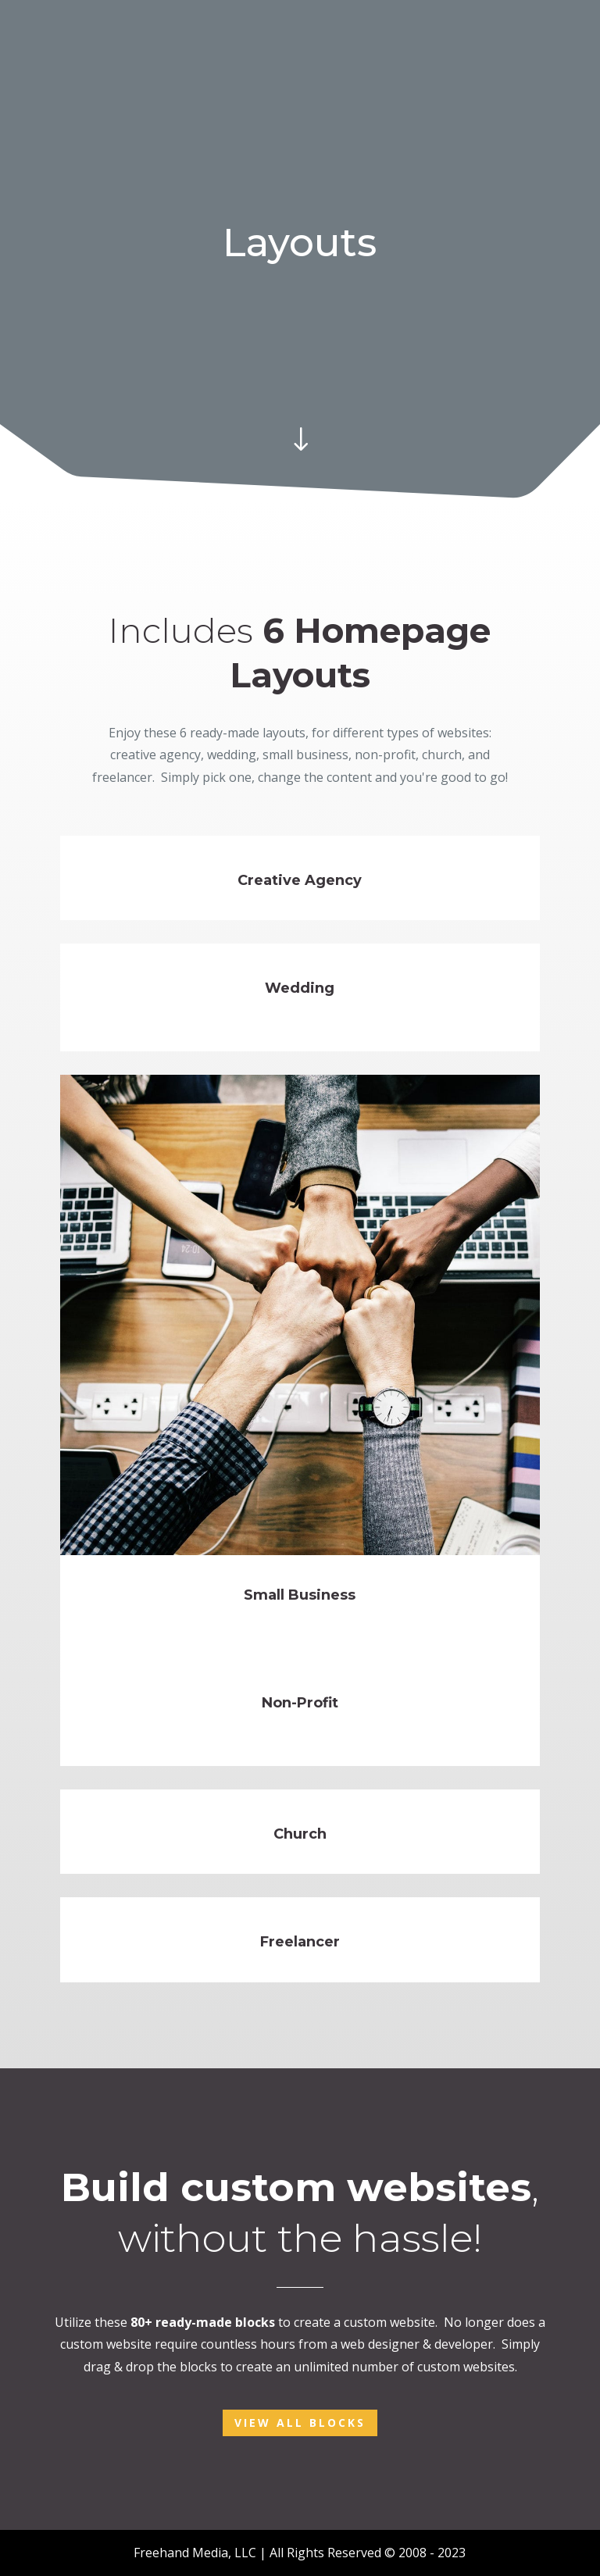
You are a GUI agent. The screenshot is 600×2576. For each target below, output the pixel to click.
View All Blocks (300, 2422)
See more (97, 908)
